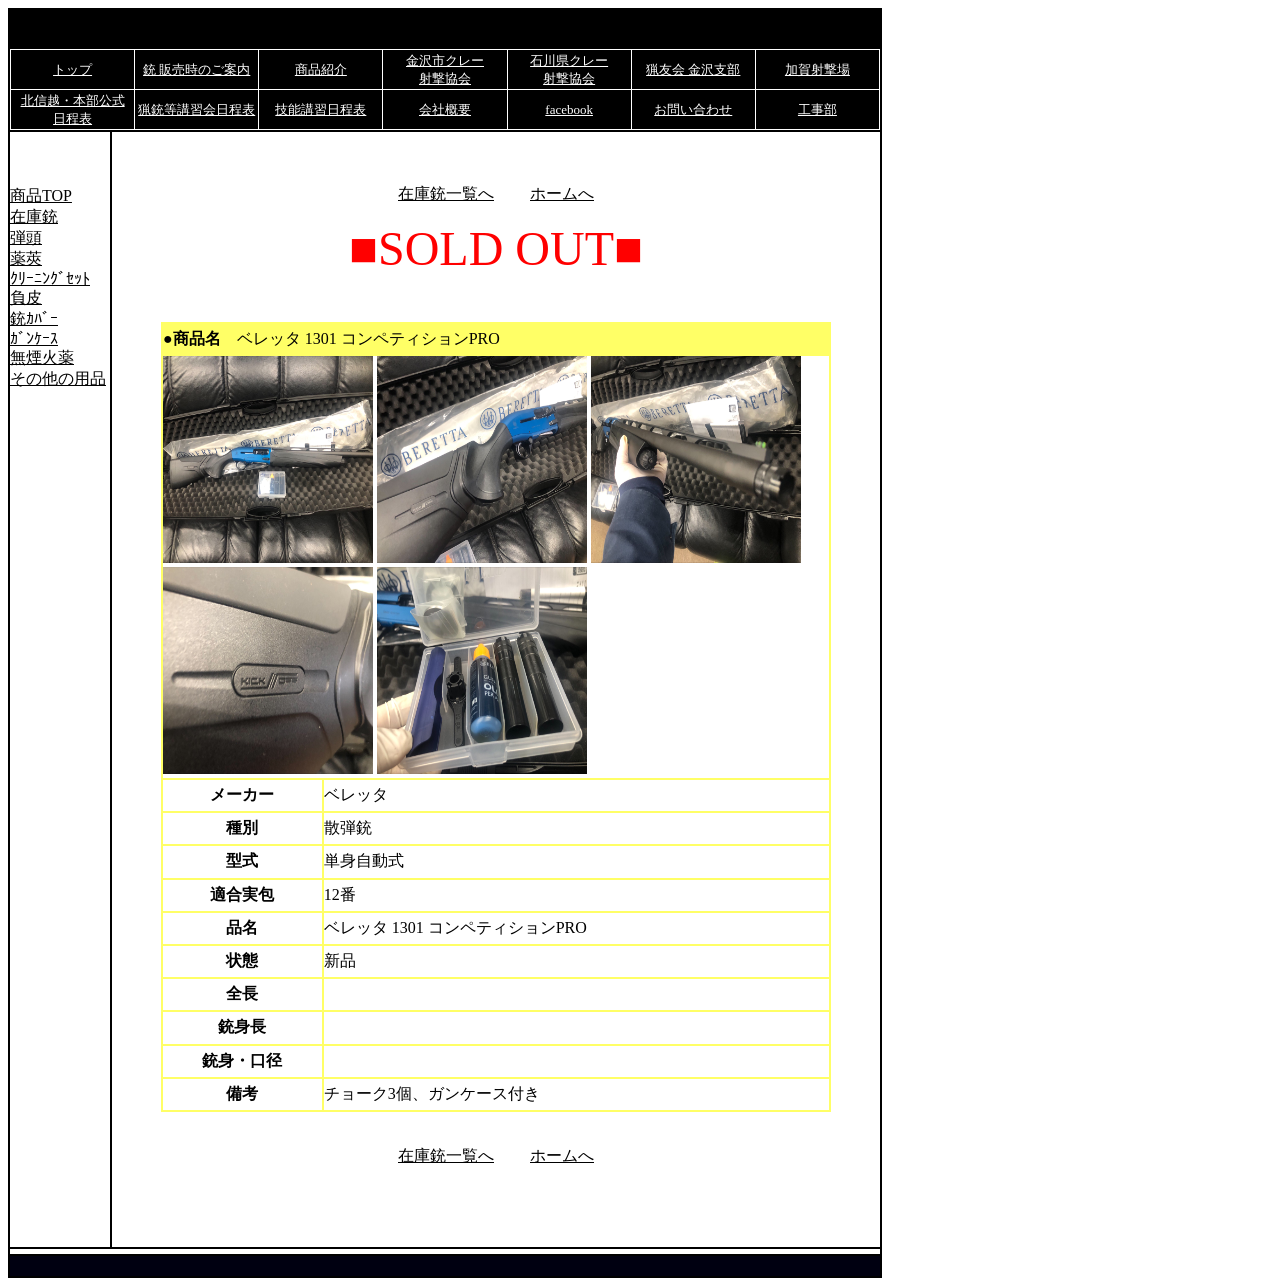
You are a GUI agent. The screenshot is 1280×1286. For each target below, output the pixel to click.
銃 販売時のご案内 (196, 69)
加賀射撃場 (817, 69)
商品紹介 (321, 69)
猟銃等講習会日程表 (196, 109)
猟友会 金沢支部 (693, 69)
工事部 (817, 109)
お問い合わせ (693, 109)
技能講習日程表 (320, 109)
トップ (72, 69)
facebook (569, 109)
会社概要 (445, 109)
